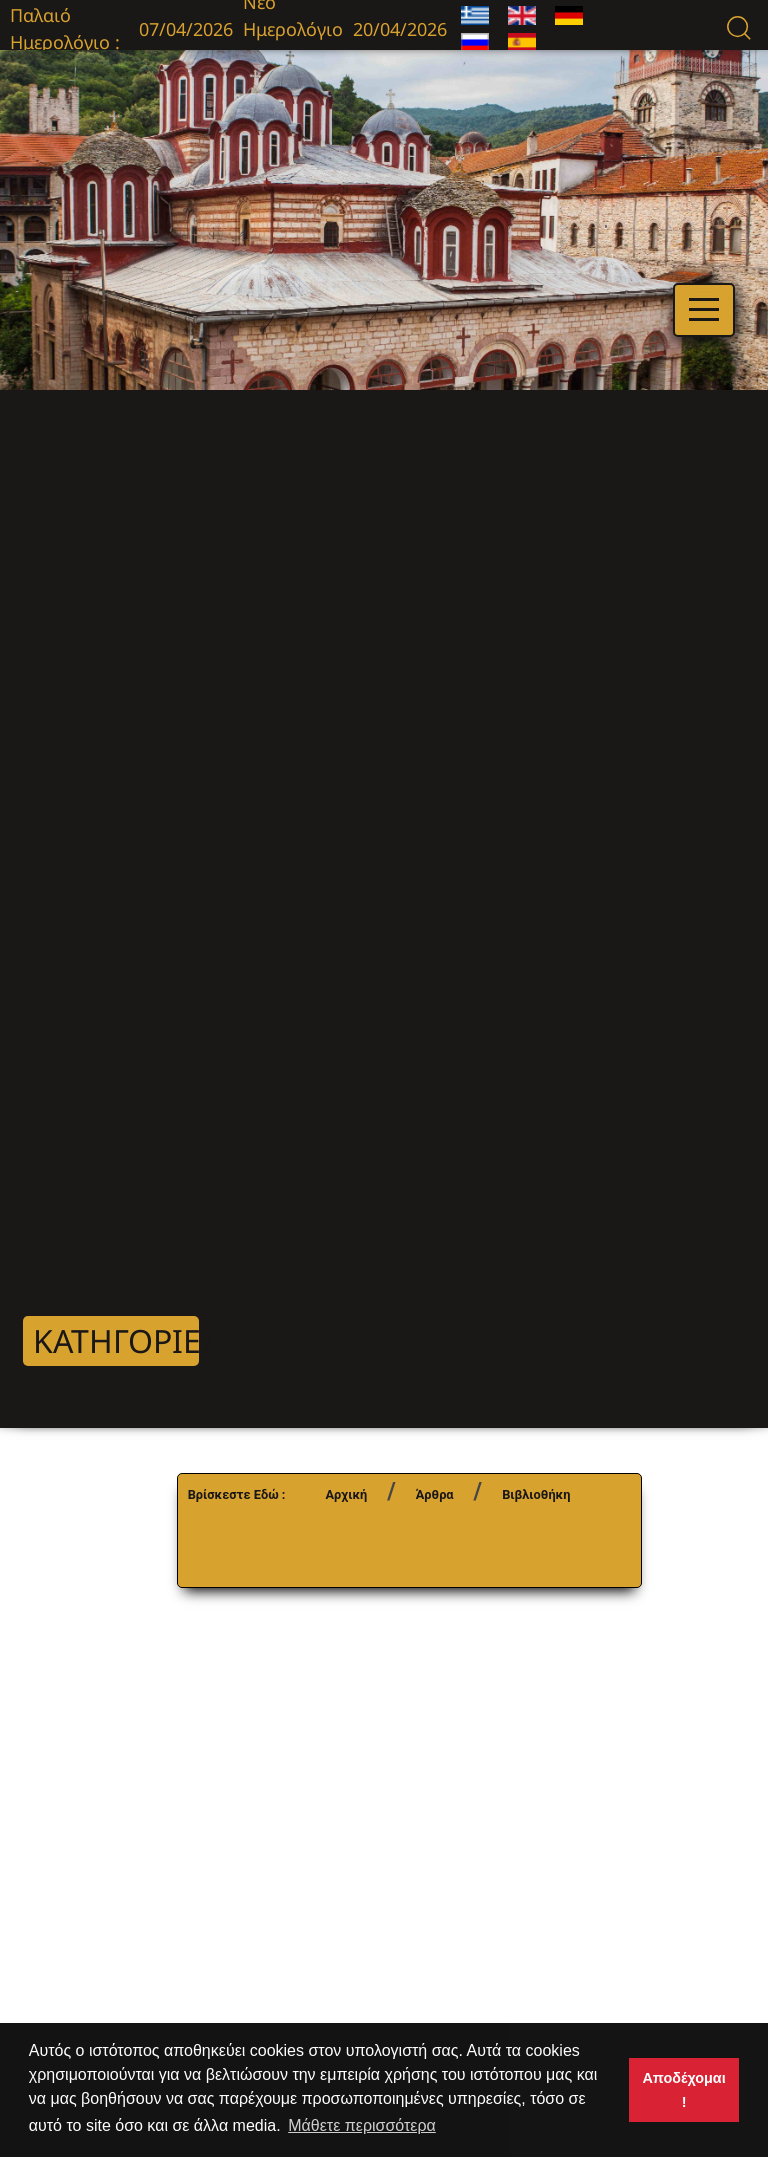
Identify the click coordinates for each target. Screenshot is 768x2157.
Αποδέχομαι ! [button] (683, 2090)
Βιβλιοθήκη (536, 1494)
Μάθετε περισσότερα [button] (362, 2125)
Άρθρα (435, 1494)
